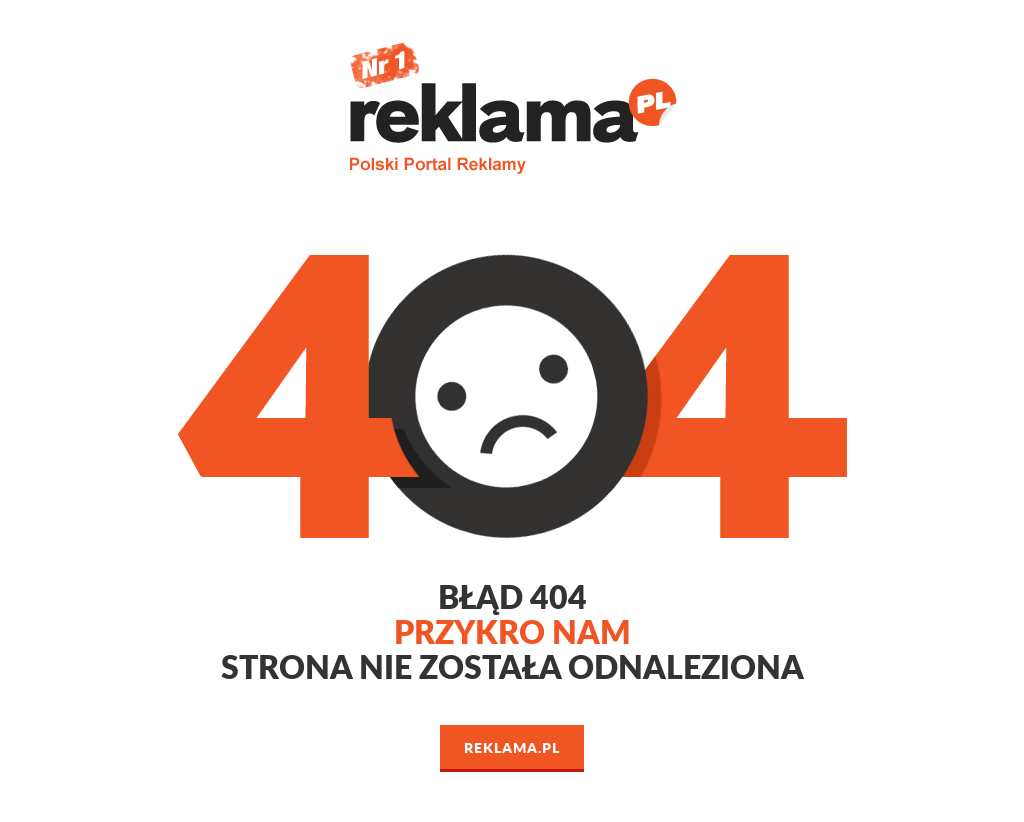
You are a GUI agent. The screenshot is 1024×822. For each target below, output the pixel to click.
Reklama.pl (512, 747)
